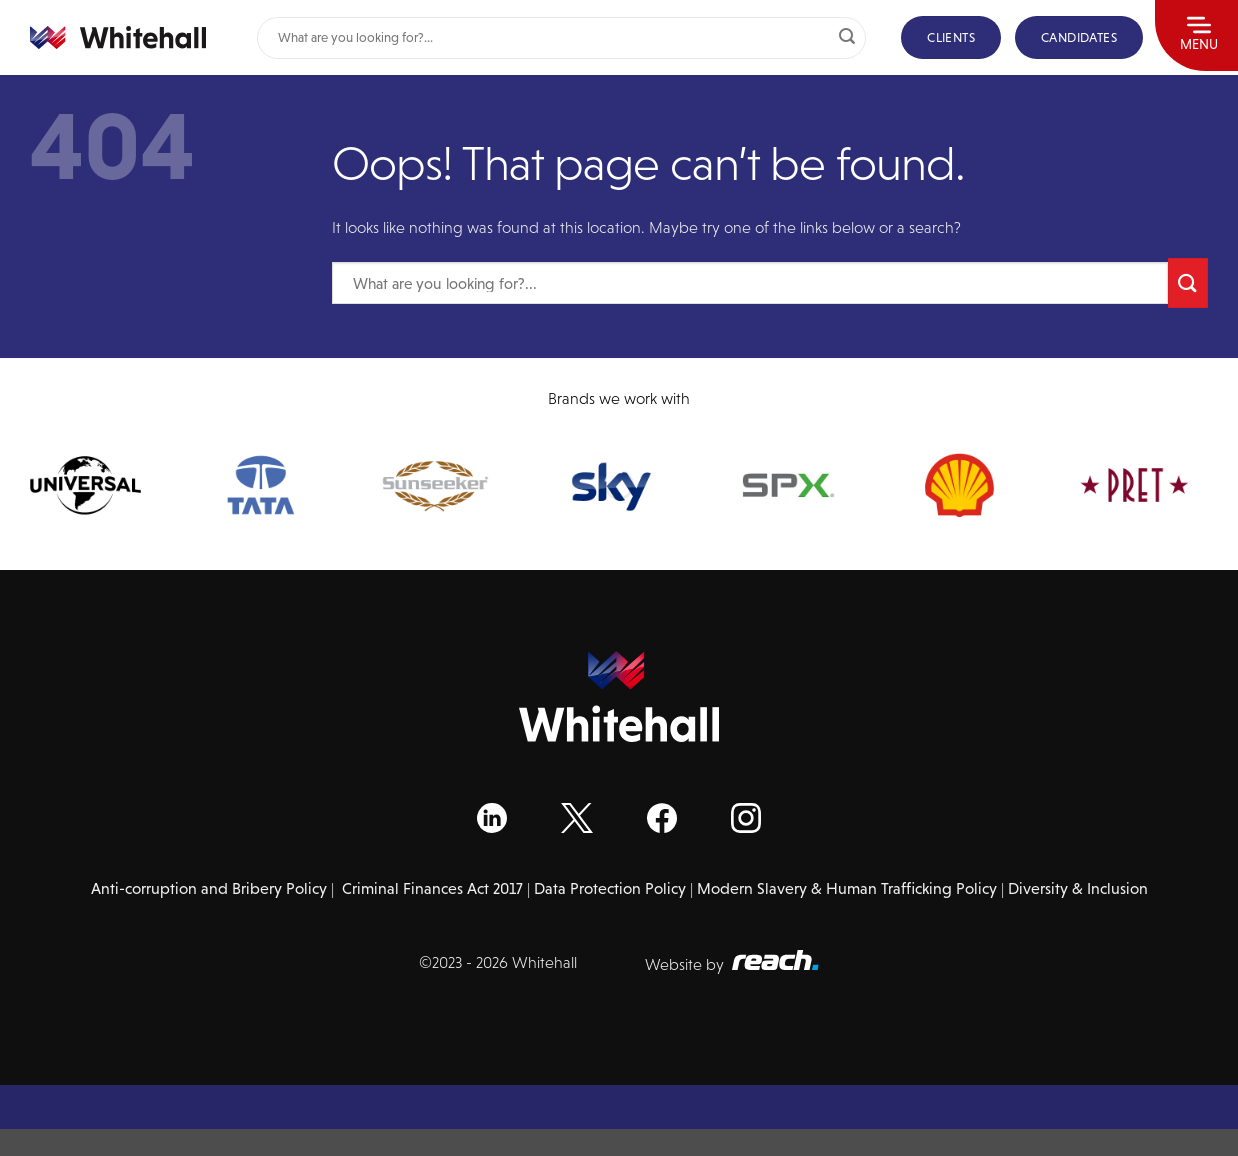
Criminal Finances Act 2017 (432, 888)
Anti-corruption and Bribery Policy (209, 888)
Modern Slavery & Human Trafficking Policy (847, 888)
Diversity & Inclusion (1078, 888)
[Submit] (847, 38)
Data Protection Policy (610, 888)
